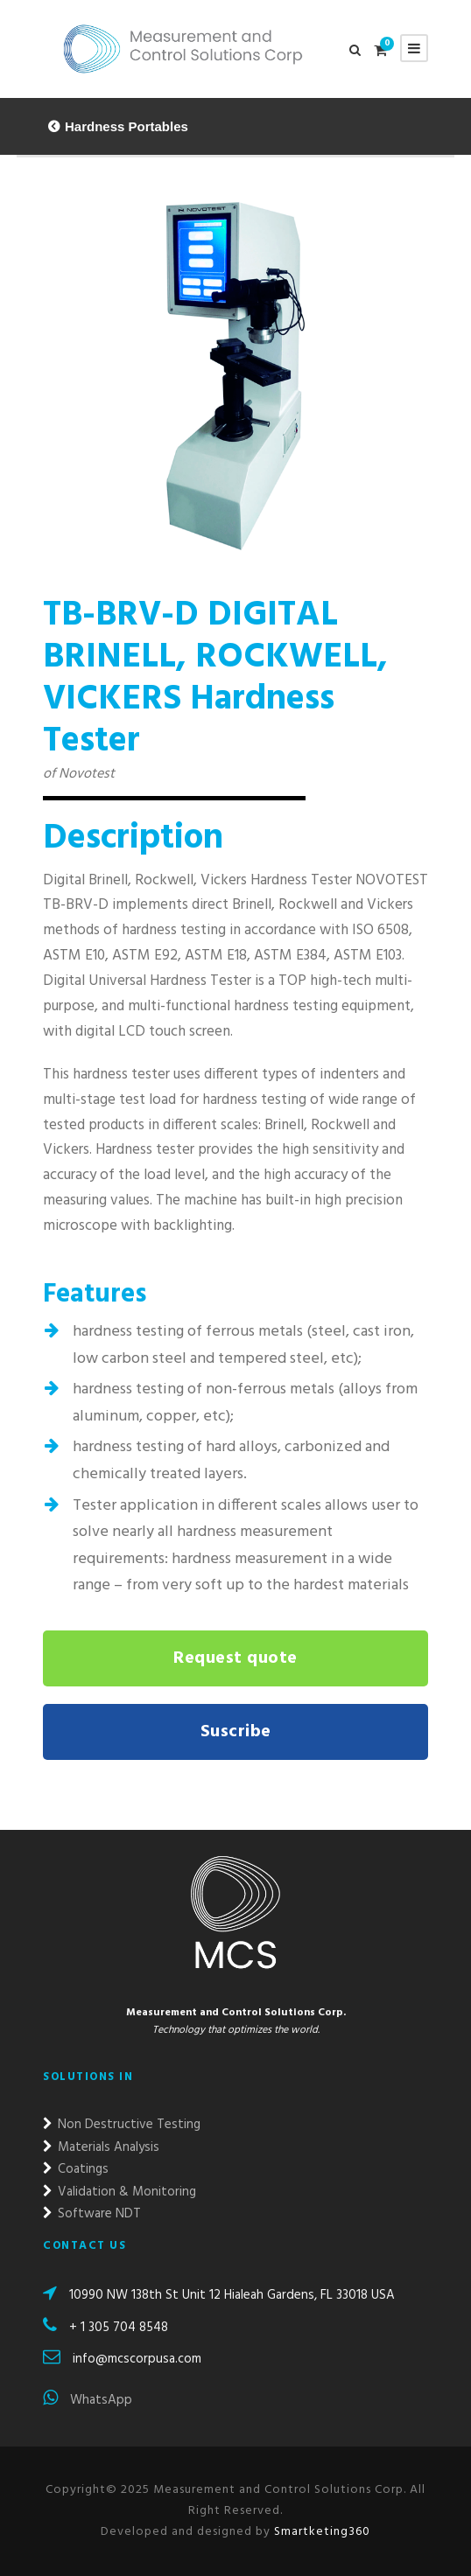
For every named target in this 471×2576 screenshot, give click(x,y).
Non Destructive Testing (121, 2124)
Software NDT (92, 2213)
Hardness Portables (126, 126)
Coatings (76, 2169)
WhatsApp (87, 2400)
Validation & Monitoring (119, 2192)
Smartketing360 (320, 2532)
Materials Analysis (101, 2147)
